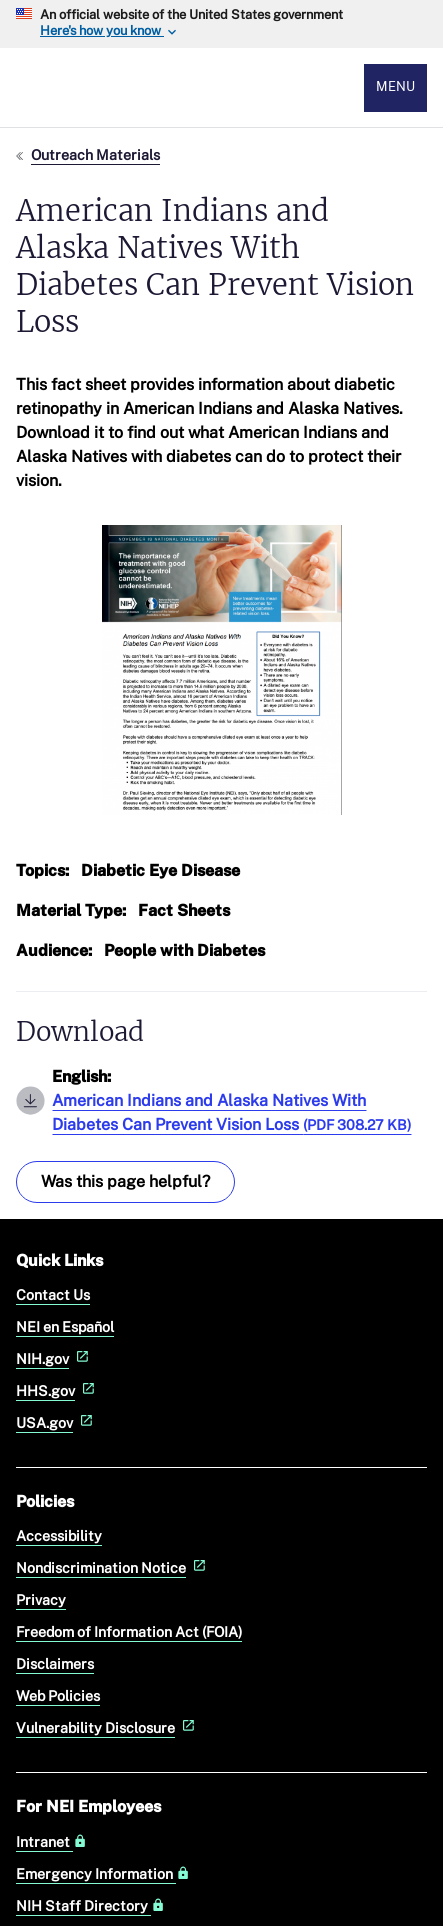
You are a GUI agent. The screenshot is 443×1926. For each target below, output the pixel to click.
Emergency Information (103, 1874)
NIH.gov (54, 1358)
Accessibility (59, 1535)
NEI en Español (65, 1326)
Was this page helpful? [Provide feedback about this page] (125, 1181)
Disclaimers (55, 1663)
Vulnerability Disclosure (107, 1727)
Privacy (41, 1599)
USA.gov (56, 1422)
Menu (395, 86)
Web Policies (58, 1695)
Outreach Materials (95, 154)
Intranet (51, 1842)
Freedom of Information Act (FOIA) (129, 1631)
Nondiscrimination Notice (113, 1567)
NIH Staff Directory (90, 1906)
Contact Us (53, 1294)
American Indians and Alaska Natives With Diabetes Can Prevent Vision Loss (231, 1112)
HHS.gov (57, 1390)
